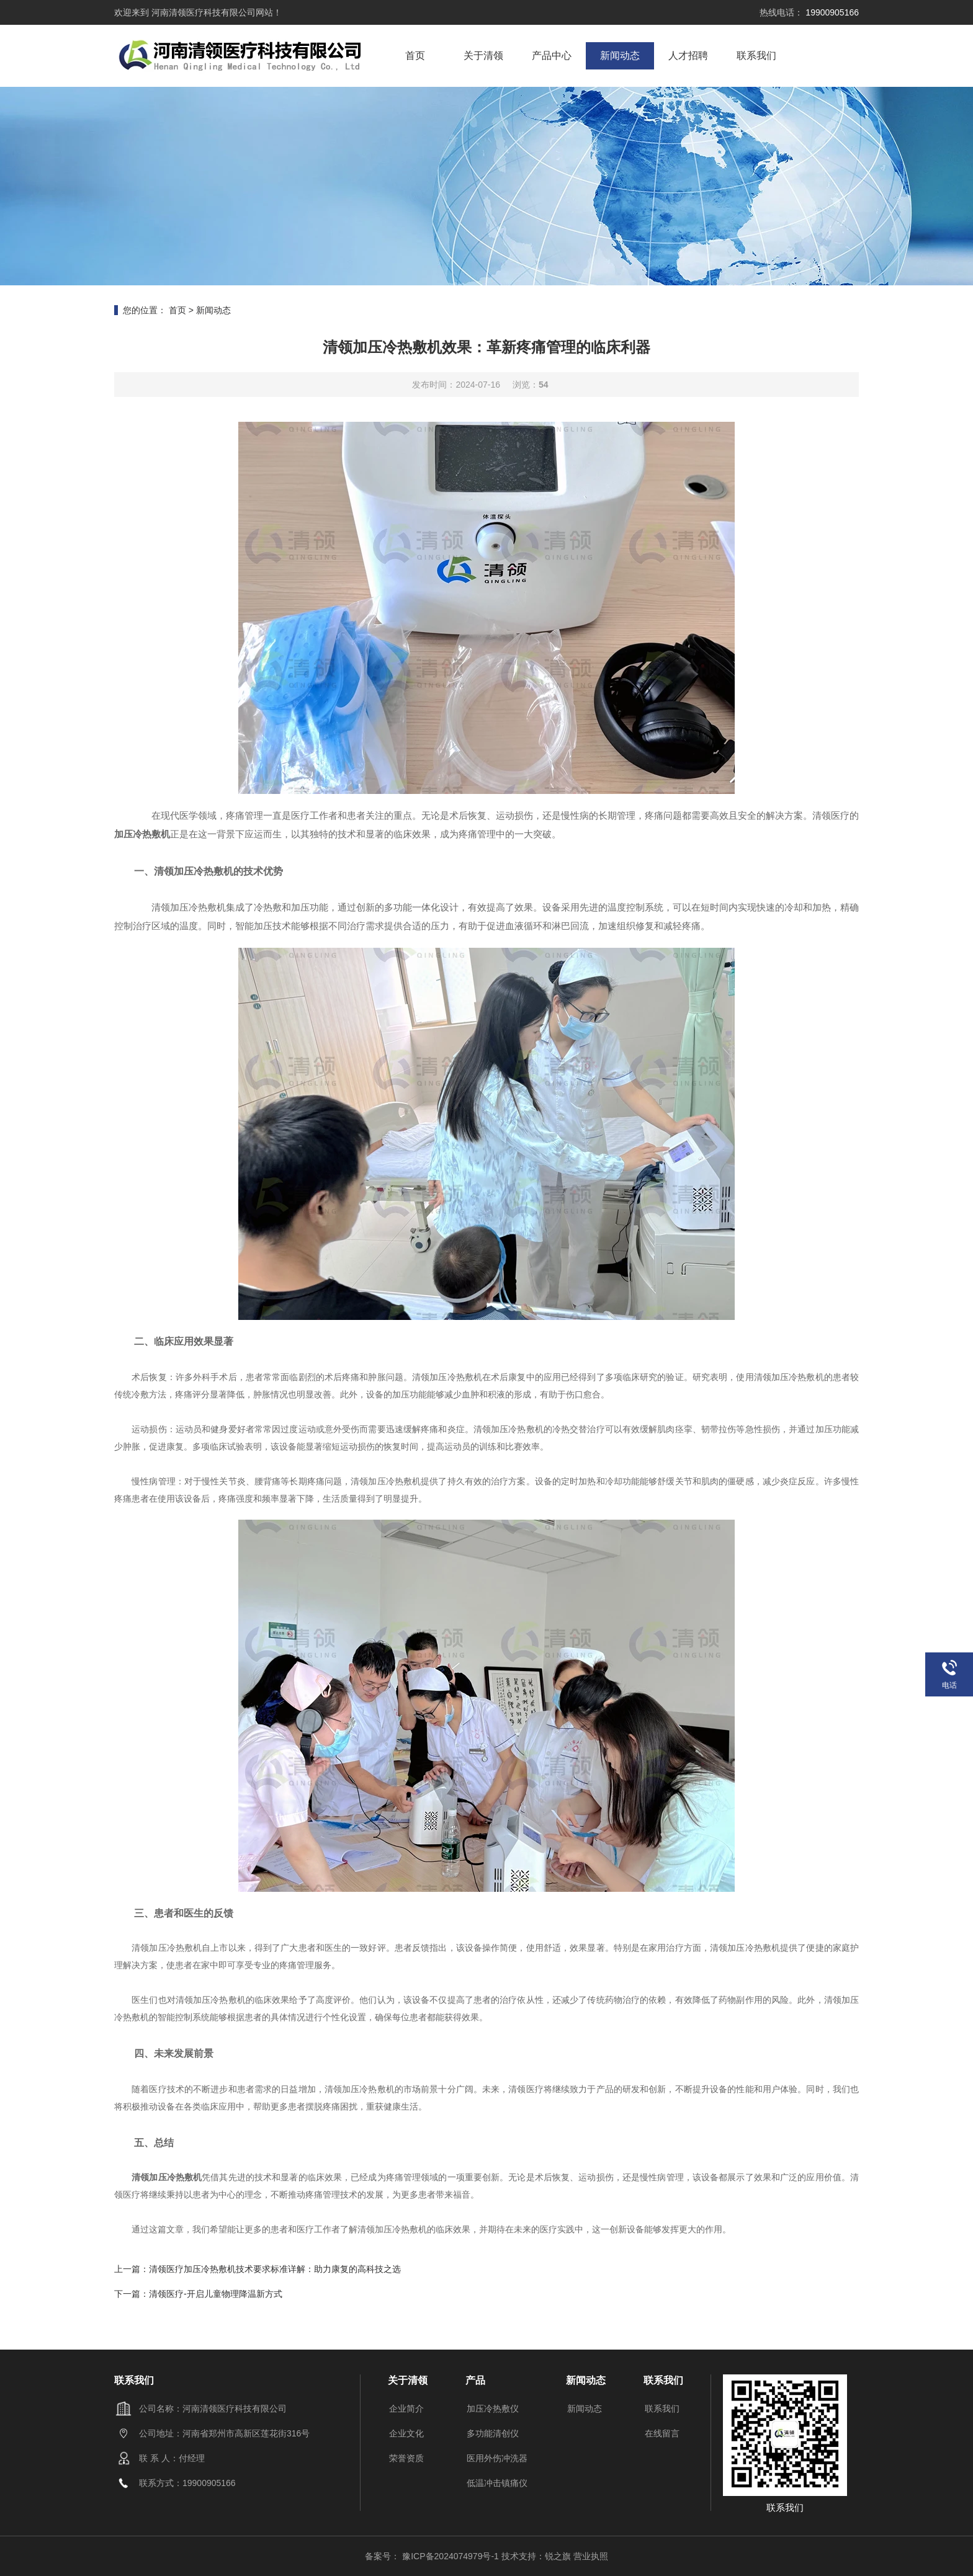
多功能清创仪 (493, 2433)
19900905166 (831, 12)
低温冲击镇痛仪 (497, 2483)
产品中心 (552, 55)
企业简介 (406, 2408)
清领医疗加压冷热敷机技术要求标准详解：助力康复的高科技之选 (275, 2269)
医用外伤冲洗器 (497, 2458)
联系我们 (756, 55)
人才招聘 (688, 55)
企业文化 (406, 2433)
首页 (415, 55)
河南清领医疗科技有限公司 (202, 12)
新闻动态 (620, 55)
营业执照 (590, 2556)
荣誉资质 (406, 2458)
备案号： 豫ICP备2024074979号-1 (433, 2556)
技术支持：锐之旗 (536, 2556)
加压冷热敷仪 (493, 2408)
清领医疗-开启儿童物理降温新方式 (215, 2294)
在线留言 (662, 2433)
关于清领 (483, 55)
